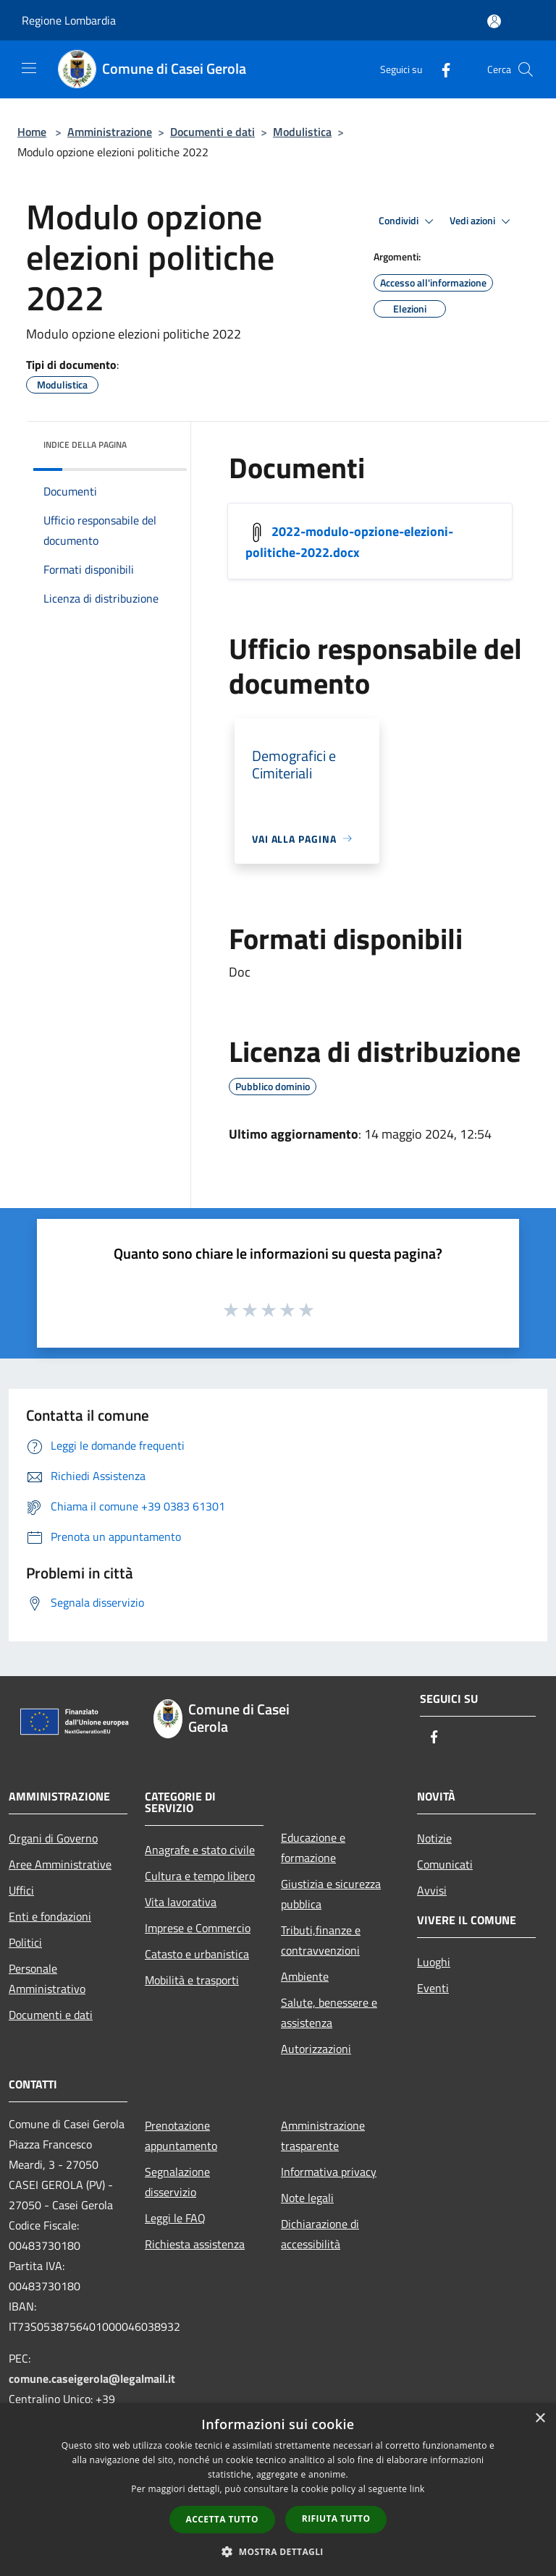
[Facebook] (440, 69)
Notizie (434, 1838)
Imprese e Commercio (197, 1928)
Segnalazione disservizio (177, 2182)
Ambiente (305, 1976)
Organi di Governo (53, 1838)
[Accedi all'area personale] (494, 21)
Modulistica (302, 131)
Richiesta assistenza (195, 2244)
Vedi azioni (482, 221)
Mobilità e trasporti (192, 1980)
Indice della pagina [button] (85, 444)
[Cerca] (525, 69)
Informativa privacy (328, 2171)
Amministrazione (109, 131)
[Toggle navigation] (29, 68)
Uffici (21, 1890)
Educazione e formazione (313, 1847)
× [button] (539, 2418)
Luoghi (433, 1962)
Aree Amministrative (60, 1864)
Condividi (408, 221)
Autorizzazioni (316, 2048)
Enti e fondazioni (50, 1916)
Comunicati (445, 1864)
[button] (278, 2551)
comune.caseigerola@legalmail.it (92, 2378)
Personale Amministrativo (47, 1978)
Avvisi (432, 1890)
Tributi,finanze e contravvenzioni (321, 1940)
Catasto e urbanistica (197, 1954)
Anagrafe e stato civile (200, 1849)
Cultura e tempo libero (200, 1875)
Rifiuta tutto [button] (336, 2518)
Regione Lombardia (69, 20)
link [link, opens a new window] (417, 2489)
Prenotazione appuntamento (181, 2135)
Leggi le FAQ (175, 2218)
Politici (25, 1942)
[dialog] (278, 2489)
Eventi (433, 1988)
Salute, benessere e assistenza (329, 2012)
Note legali (307, 2197)
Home (31, 131)
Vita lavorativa (180, 1901)
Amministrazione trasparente (323, 2135)
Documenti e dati (212, 131)
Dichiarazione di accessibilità (320, 2234)
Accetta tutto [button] (222, 2519)
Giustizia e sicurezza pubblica (331, 1894)
